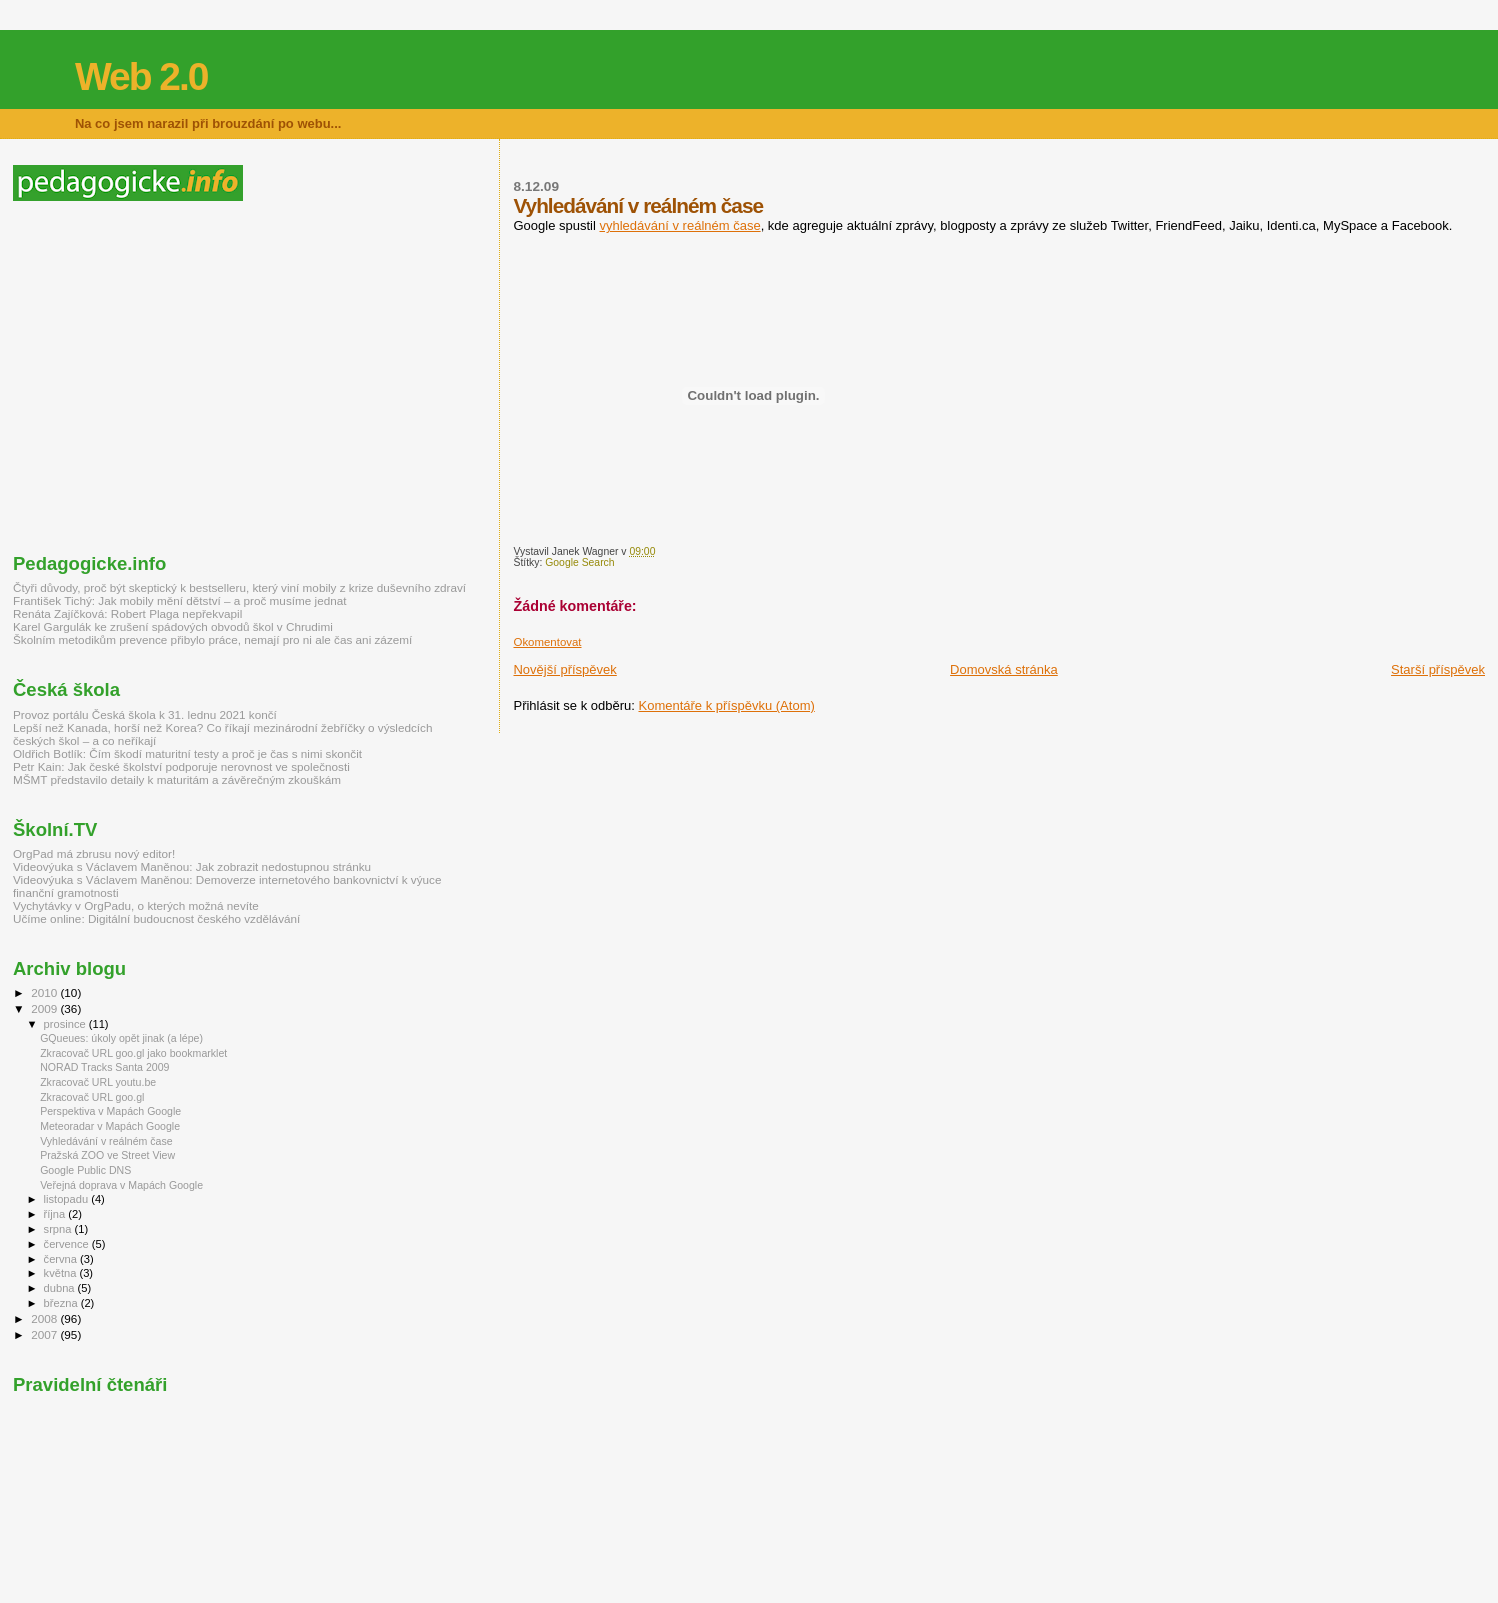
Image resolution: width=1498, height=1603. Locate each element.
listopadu (68, 1199)
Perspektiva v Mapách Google (110, 1111)
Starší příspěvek (1438, 669)
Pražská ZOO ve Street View (107, 1155)
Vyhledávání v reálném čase (106, 1141)
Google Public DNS (85, 1170)
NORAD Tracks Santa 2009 (104, 1067)
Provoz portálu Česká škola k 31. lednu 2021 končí (145, 714)
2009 (45, 1008)
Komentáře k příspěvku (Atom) (727, 705)
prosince (66, 1024)
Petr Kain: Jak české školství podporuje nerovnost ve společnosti (181, 766)
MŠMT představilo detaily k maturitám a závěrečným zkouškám (177, 779)
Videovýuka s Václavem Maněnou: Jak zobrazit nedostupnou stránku (192, 866)
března (62, 1303)
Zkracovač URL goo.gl (92, 1097)
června (62, 1259)
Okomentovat (547, 642)
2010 (45, 992)
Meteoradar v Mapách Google (110, 1126)
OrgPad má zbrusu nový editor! (94, 853)
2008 (45, 1318)
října (56, 1214)
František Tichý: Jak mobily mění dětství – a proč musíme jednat (179, 600)
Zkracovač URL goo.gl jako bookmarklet (133, 1053)
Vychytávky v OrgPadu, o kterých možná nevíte (136, 905)
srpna (59, 1229)
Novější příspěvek (564, 669)
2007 (45, 1334)
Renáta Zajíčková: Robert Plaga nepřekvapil (127, 613)
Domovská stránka (1004, 669)
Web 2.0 (141, 76)
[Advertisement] (181, 377)
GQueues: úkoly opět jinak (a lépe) (121, 1038)
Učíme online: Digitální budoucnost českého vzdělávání (156, 918)
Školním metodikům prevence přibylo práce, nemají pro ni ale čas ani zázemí (212, 639)
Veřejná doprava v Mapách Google (121, 1185)
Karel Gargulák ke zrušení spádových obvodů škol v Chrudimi (173, 626)
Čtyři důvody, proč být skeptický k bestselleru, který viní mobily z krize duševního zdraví (239, 587)
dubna (61, 1288)
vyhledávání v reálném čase (679, 225)
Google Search (579, 562)
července (68, 1244)
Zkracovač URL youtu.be (98, 1082)
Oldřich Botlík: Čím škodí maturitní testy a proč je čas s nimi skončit (187, 753)
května (62, 1273)
